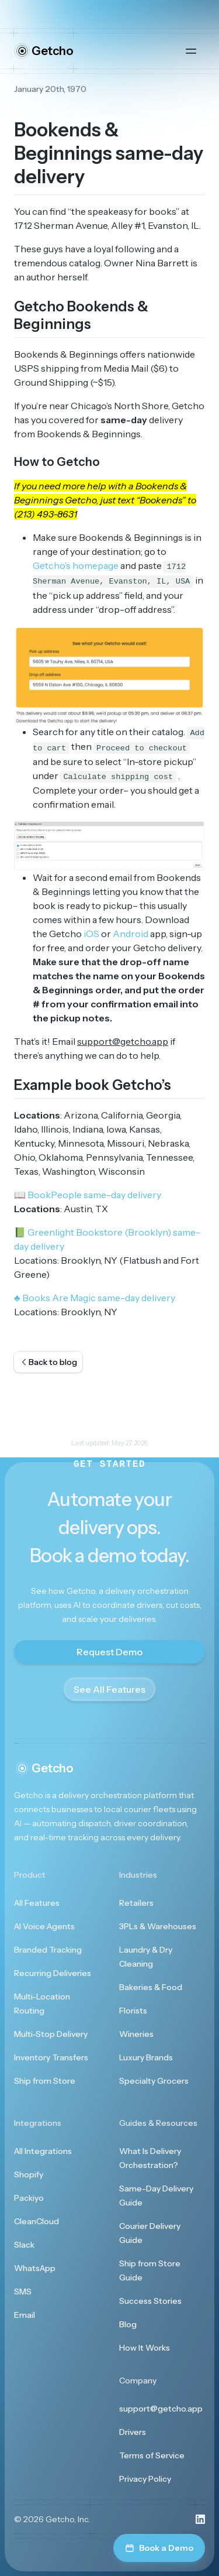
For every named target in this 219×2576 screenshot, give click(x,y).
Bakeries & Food (150, 1987)
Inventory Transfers (51, 2057)
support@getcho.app (161, 2408)
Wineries (136, 2034)
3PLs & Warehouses (157, 1926)
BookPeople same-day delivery (87, 1194)
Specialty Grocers (154, 2081)
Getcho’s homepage (76, 565)
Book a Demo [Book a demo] (159, 2548)
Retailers (136, 1903)
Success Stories (150, 2301)
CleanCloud (36, 2221)
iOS (91, 933)
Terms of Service (152, 2455)
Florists (133, 2010)
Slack (24, 2244)
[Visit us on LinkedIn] (200, 2519)
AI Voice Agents (44, 1926)
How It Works (144, 2347)
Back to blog (48, 1362)
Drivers (132, 2432)
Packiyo (29, 2198)
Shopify (28, 2174)
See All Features (109, 1689)
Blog (128, 2324)
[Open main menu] (191, 51)
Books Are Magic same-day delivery (94, 1298)
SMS (23, 2291)
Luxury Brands (146, 2057)
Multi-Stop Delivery (51, 2034)
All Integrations (43, 2151)
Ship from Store (44, 2081)
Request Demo (109, 1652)
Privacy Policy (145, 2479)
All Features (37, 1903)
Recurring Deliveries (52, 1973)
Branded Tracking (48, 1949)
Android (130, 933)
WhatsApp (34, 2268)
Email (24, 2315)
